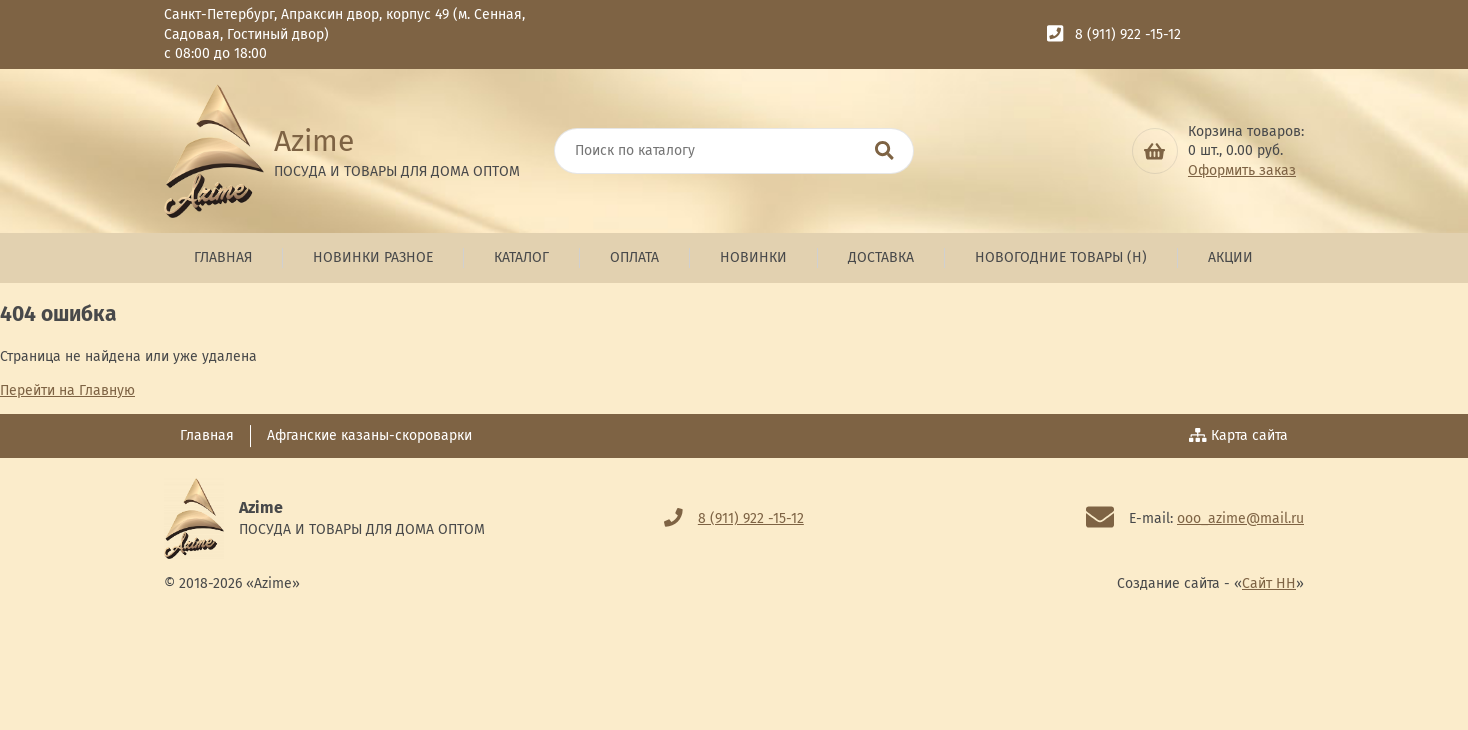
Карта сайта (1239, 435)
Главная (223, 257)
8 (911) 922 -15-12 (1128, 34)
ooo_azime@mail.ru (1240, 518)
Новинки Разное (373, 257)
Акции (1230, 257)
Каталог (521, 257)
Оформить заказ (1242, 170)
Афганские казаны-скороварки (369, 435)
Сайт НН (1269, 583)
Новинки (753, 257)
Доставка (881, 257)
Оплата (634, 257)
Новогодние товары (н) (1061, 257)
